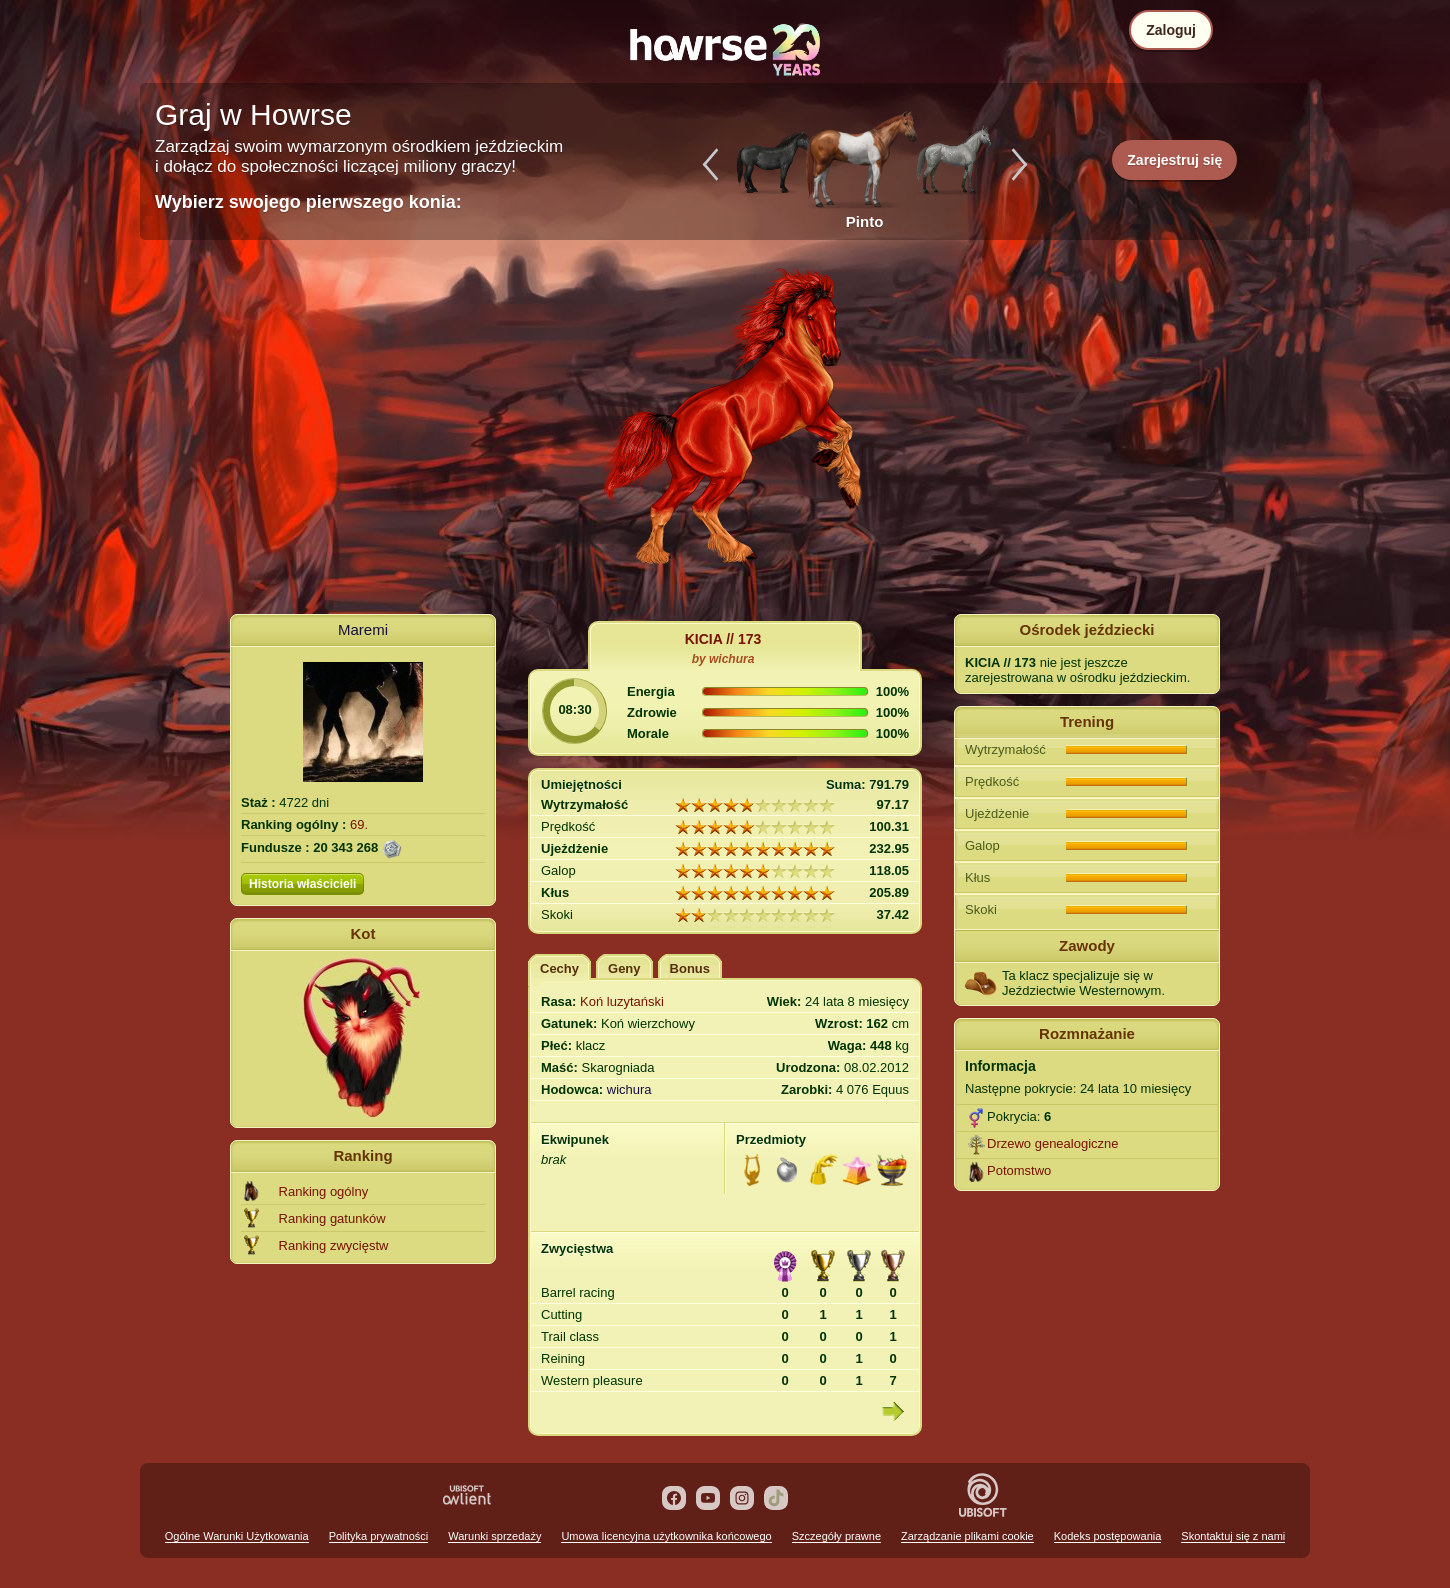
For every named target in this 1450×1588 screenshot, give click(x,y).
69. (359, 824)
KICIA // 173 (723, 639)
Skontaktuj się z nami (1233, 1536)
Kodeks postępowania (1108, 1536)
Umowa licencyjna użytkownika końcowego (666, 1536)
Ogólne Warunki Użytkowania (237, 1536)
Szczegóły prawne (836, 1536)
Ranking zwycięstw (334, 1245)
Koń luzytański (622, 1001)
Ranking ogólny (324, 1191)
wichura (629, 1089)
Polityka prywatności (379, 1536)
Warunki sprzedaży (494, 1536)
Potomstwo (1019, 1170)
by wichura (723, 659)
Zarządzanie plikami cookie (967, 1536)
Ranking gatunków (332, 1218)
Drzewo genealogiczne (1053, 1143)
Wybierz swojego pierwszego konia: (308, 202)
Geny (624, 968)
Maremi (363, 629)
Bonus (690, 968)
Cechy (559, 968)
